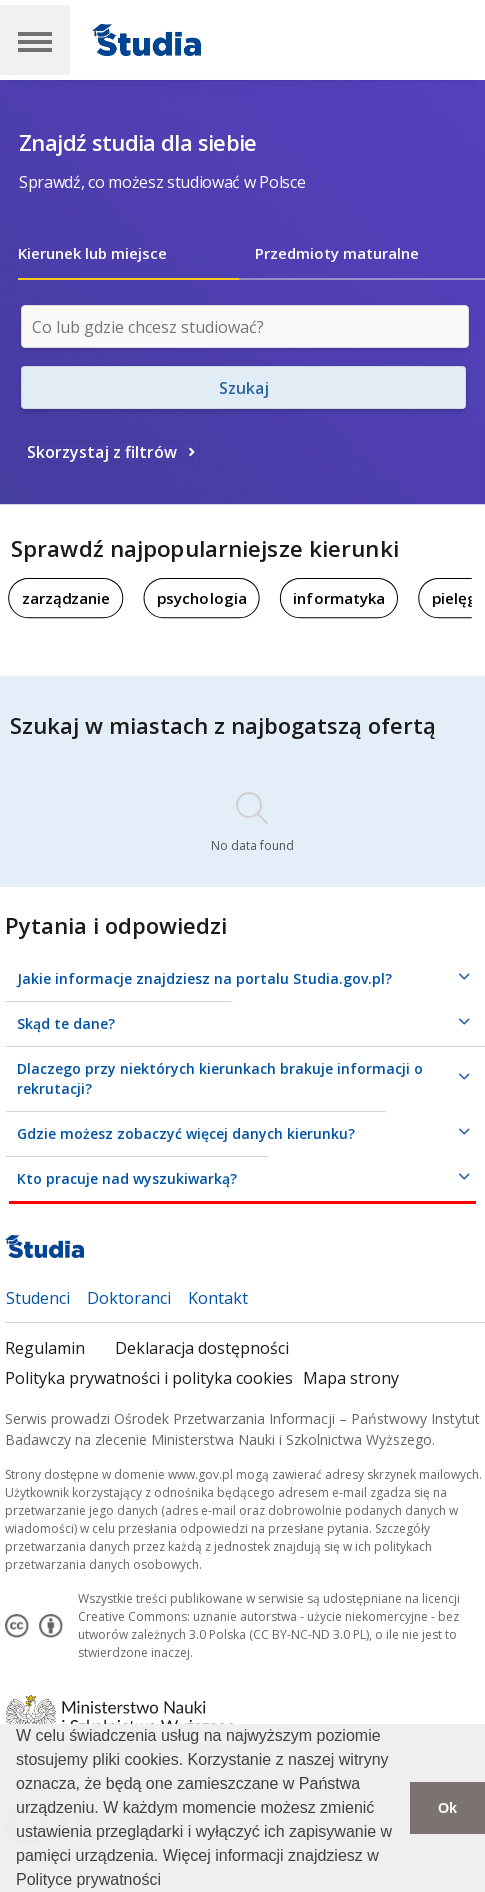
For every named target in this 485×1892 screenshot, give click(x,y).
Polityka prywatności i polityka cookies (149, 1378)
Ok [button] (447, 1808)
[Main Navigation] (35, 40)
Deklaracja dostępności (202, 1348)
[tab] (129, 253)
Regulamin (45, 1348)
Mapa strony (351, 1378)
